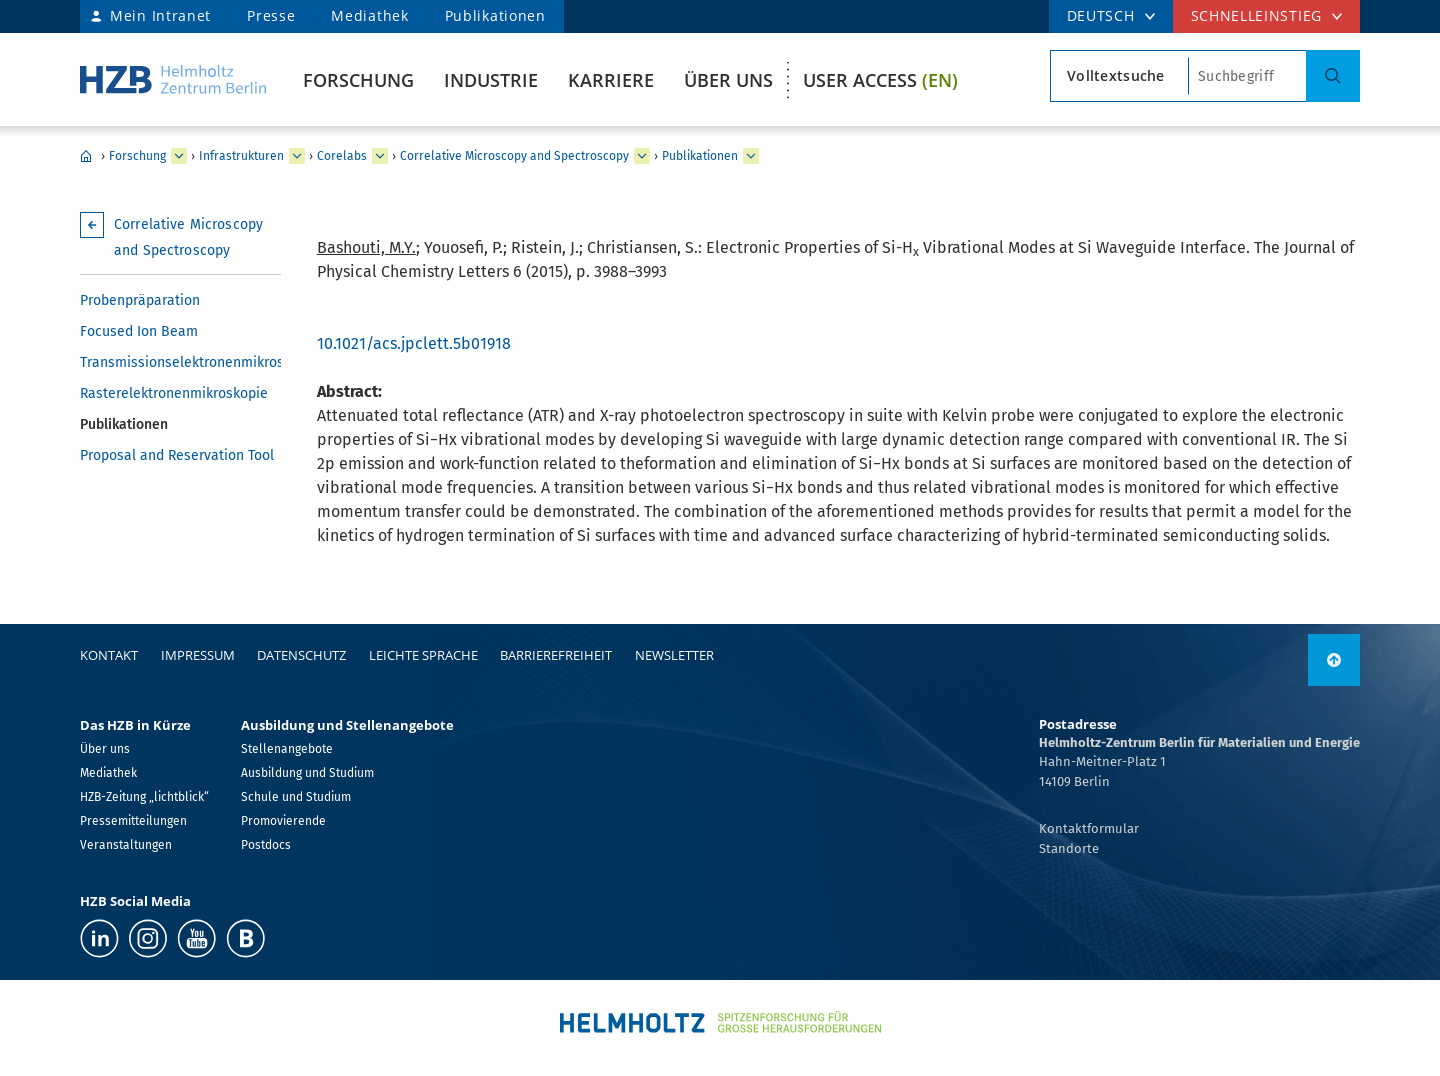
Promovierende (283, 821)
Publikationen (495, 15)
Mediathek (369, 15)
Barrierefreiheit (556, 655)
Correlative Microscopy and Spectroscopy (514, 156)
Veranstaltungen (126, 845)
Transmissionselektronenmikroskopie (180, 362)
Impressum (198, 655)
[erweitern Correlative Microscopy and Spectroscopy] (642, 156)
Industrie (491, 80)
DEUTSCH (1101, 15)
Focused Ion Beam (139, 331)
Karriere (611, 80)
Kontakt (109, 655)
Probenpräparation (140, 300)
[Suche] (1333, 76)
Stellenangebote (287, 749)
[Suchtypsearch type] (1119, 76)
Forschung (358, 80)
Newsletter (674, 655)
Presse (271, 15)
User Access (880, 80)
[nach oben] (1334, 660)
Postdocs (266, 845)
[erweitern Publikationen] (751, 156)
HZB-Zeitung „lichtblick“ (144, 797)
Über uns (728, 80)
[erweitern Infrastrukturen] (297, 156)
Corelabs (342, 156)
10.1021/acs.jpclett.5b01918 (414, 343)
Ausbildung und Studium (307, 773)
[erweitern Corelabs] (380, 156)
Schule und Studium (296, 797)
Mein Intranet (160, 15)
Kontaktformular (1089, 828)
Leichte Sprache (423, 655)
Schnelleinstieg (1257, 15)
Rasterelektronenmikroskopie (174, 393)
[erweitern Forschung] (179, 156)
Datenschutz (301, 655)
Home (86, 156)
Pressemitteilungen (133, 821)
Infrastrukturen (241, 156)
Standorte (1069, 848)
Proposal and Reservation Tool (177, 455)
